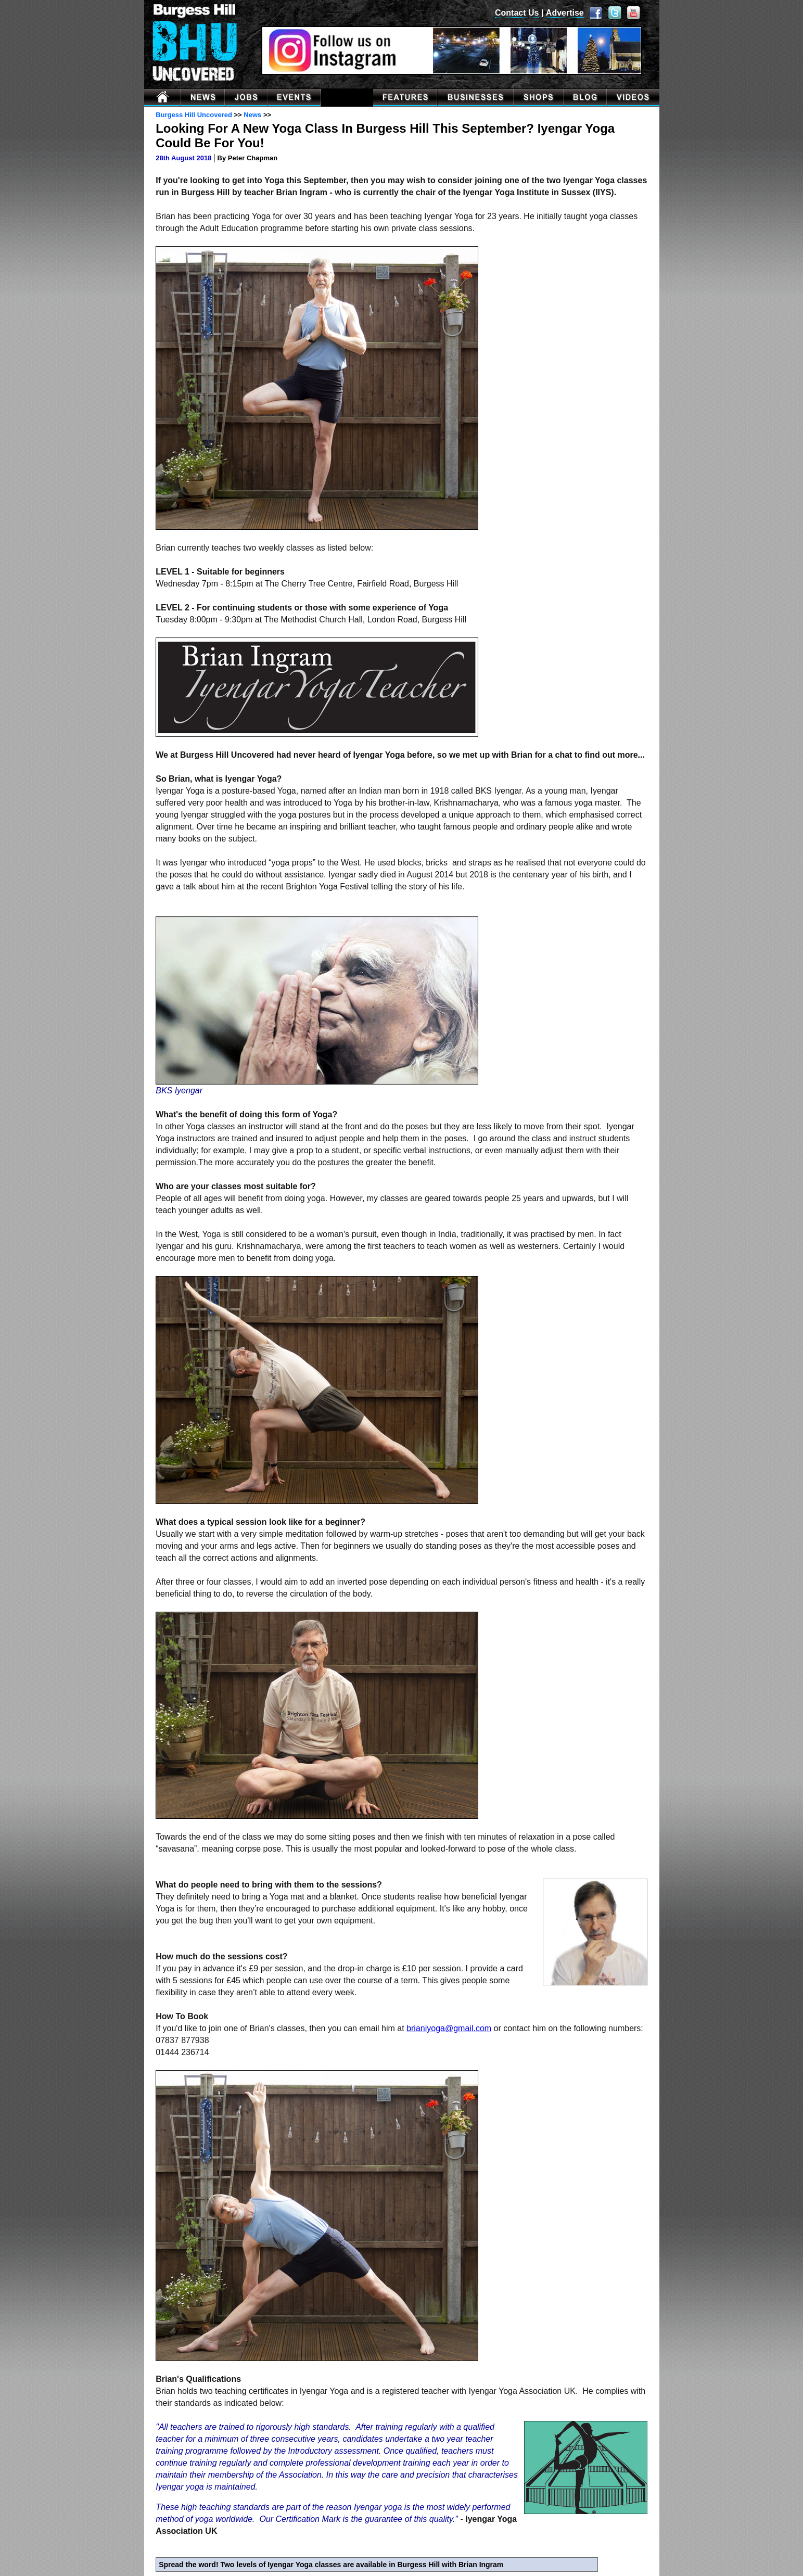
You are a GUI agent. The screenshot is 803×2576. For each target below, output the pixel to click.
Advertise (565, 12)
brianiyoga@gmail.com (448, 2028)
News (252, 115)
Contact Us (517, 12)
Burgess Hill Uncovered (194, 115)
